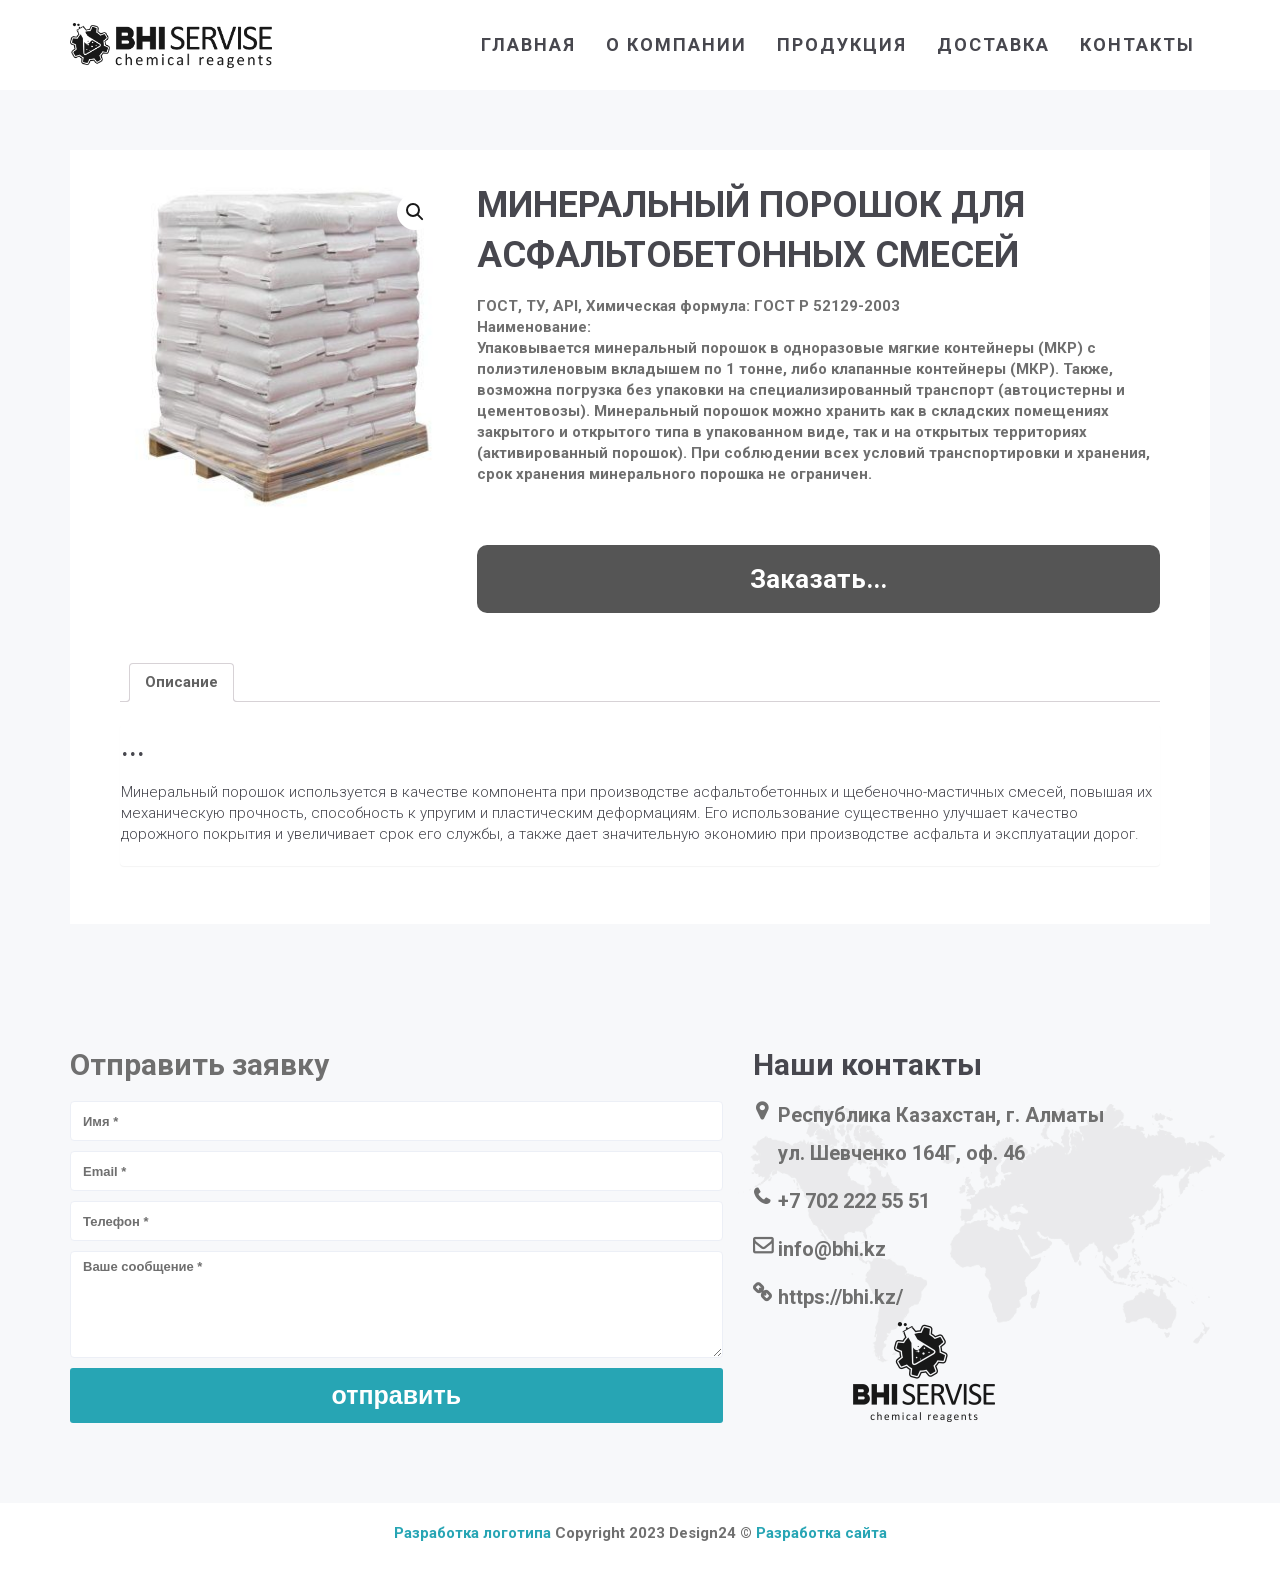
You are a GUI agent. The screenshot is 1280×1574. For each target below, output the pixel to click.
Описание (181, 682)
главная (528, 44)
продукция (842, 44)
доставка (993, 44)
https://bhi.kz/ (840, 1297)
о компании (676, 44)
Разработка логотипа (472, 1533)
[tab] (181, 682)
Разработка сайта (821, 1533)
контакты (1137, 44)
